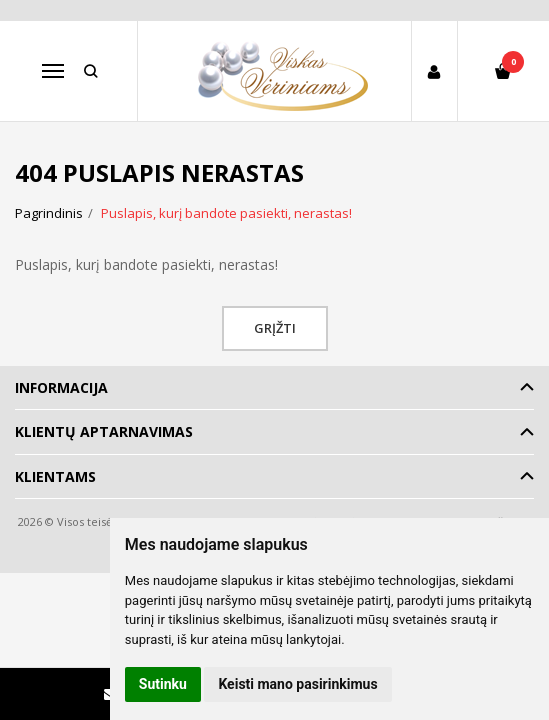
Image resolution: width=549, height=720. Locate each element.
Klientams (55, 476)
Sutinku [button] (163, 684)
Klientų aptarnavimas (104, 431)
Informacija (61, 387)
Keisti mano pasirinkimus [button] (297, 684)
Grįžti (275, 328)
